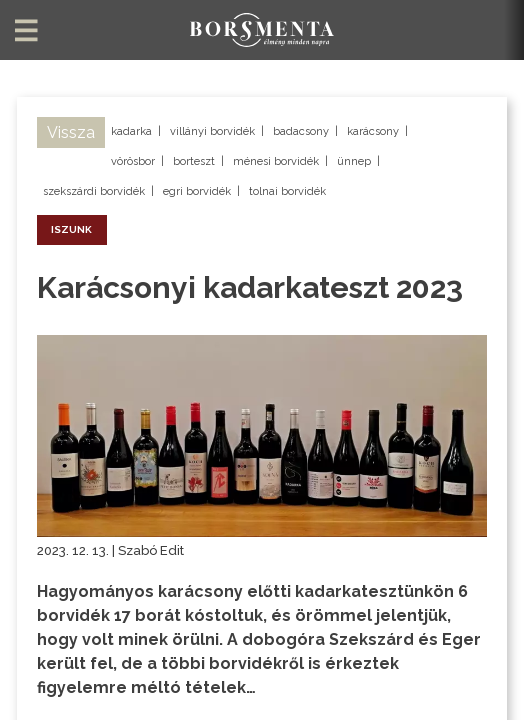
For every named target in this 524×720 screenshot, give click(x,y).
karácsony (373, 131)
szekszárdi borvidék (94, 191)
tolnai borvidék (287, 191)
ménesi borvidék (276, 161)
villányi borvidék (212, 131)
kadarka (131, 131)
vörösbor (133, 161)
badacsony (301, 131)
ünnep (354, 161)
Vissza (71, 132)
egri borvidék (197, 191)
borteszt (194, 161)
